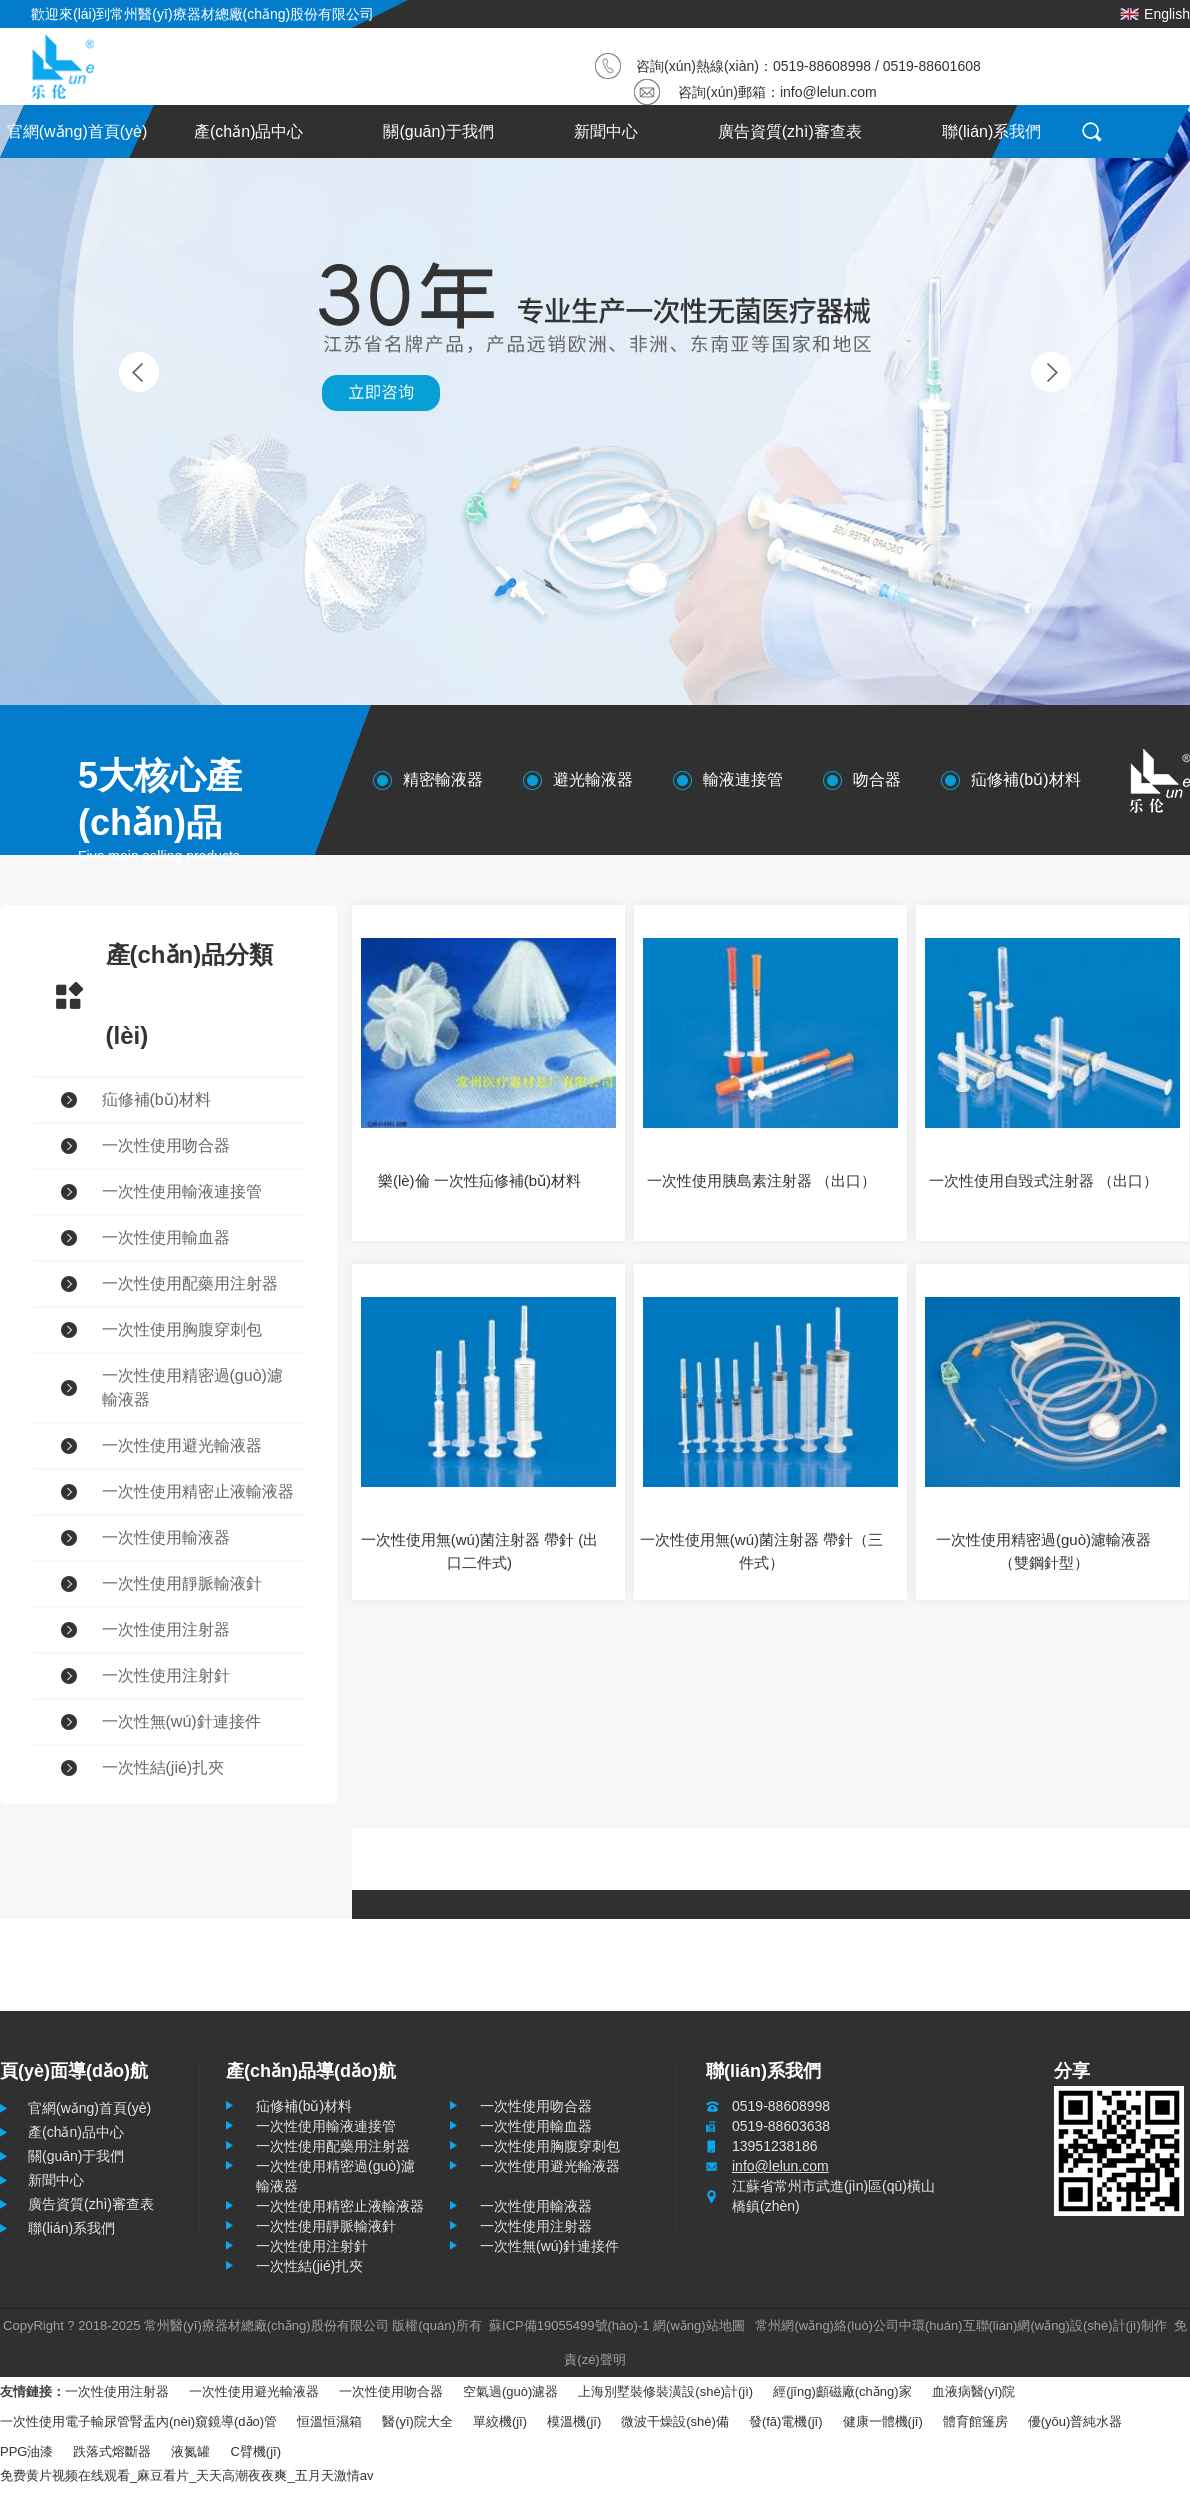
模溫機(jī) (574, 2421)
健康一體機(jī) (883, 2421)
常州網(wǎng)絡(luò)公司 (827, 2325)
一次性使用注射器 (117, 2391)
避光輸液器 (593, 779)
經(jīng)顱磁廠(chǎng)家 (842, 2391)
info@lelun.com (828, 92)
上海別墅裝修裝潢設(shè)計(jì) (665, 2391)
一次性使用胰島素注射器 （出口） (761, 1180)
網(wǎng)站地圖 (699, 2325)
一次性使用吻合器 (391, 2391)
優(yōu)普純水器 (1075, 2421)
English (1155, 14)
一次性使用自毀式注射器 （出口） (1043, 1180)
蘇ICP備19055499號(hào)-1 (569, 2325)
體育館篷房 (975, 2421)
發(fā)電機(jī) (786, 2421)
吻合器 (877, 779)
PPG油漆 (26, 2451)
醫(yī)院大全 (417, 2421)
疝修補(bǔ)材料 (1026, 779)
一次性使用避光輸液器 (254, 2391)
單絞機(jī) (500, 2421)
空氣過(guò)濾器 (510, 2391)
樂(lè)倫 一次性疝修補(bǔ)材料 (479, 1180)
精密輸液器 (443, 779)
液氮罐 (190, 2451)
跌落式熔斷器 (112, 2451)
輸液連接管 (743, 779)
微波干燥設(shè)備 (675, 2421)
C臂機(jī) (255, 2451)
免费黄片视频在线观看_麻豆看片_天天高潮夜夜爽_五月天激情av (186, 2475)
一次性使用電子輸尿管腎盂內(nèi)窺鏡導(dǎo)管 (138, 2421)
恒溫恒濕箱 (329, 2421)
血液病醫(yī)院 (974, 2391)
